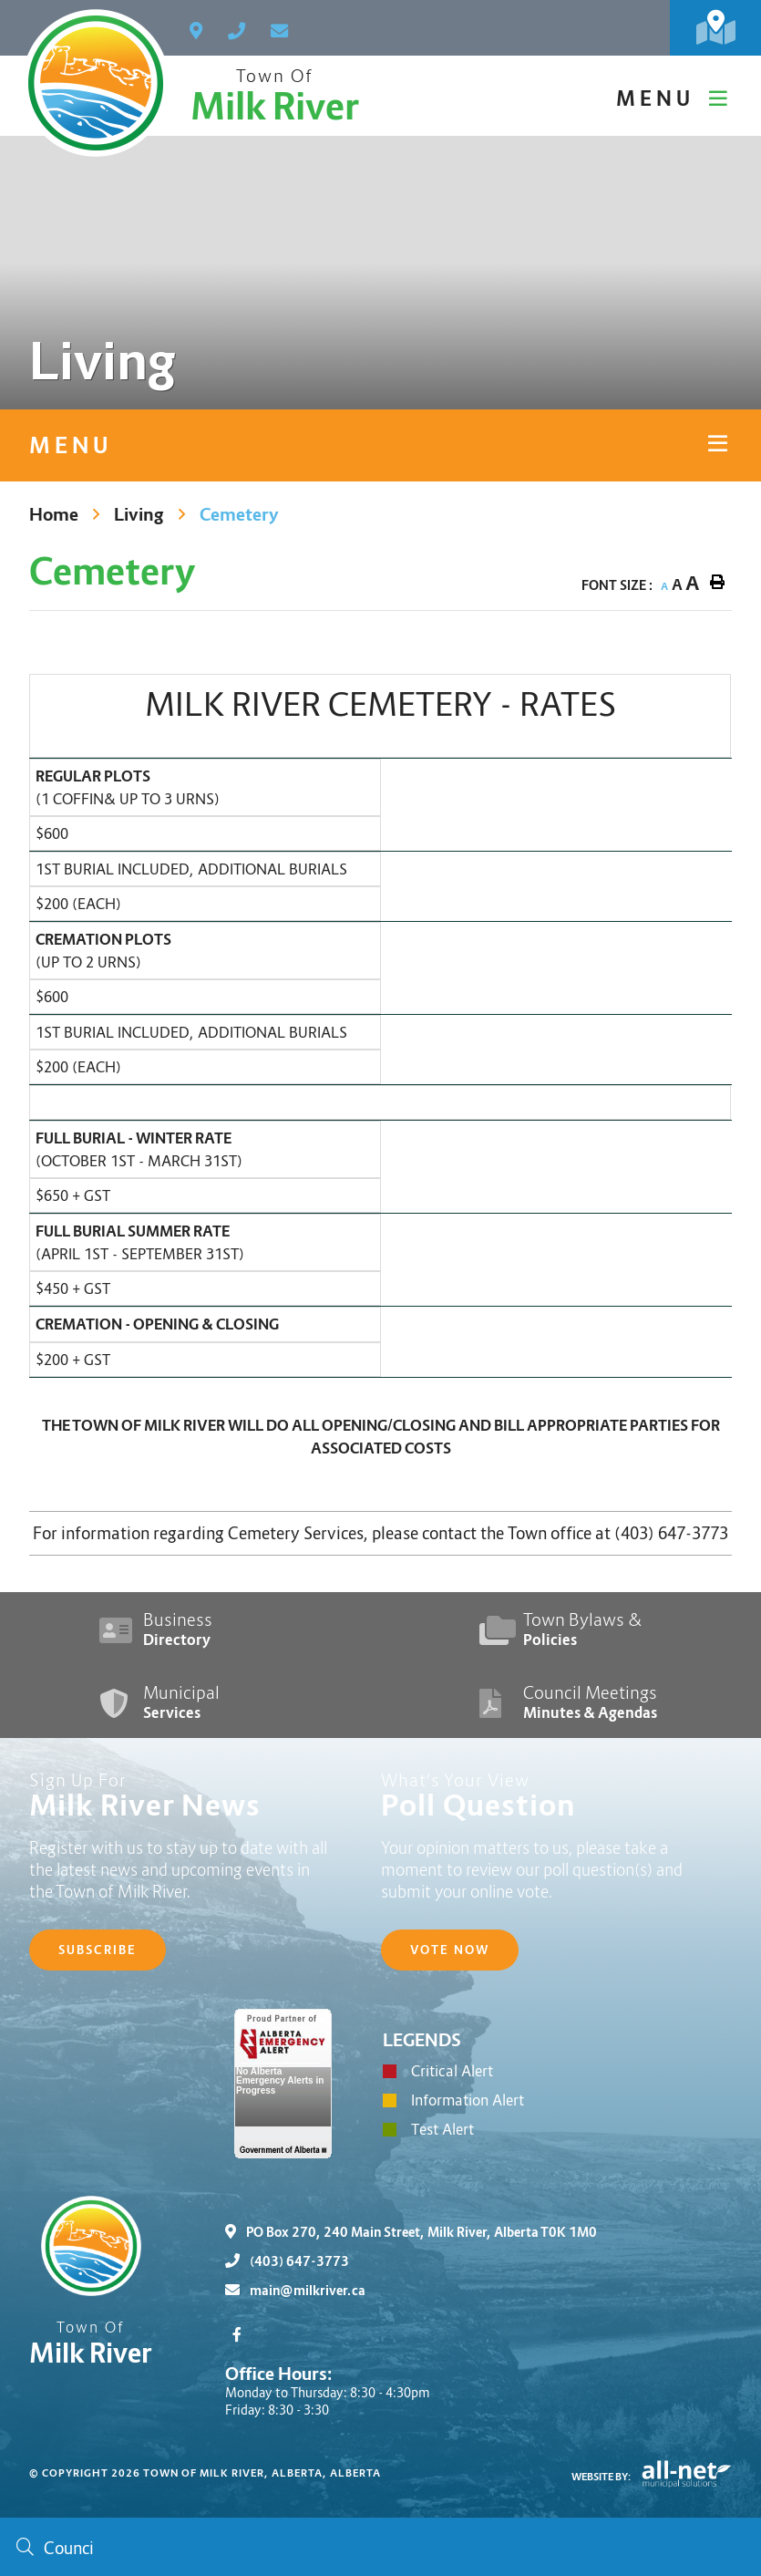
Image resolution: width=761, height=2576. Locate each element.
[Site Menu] (380, 445)
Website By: (601, 2476)
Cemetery (239, 514)
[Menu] (674, 98)
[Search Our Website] (380, 2547)
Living (139, 514)
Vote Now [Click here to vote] (449, 1950)
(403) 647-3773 (287, 2261)
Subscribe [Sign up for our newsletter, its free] (97, 1950)
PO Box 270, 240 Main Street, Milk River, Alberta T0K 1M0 (411, 2232)
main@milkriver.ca (295, 2290)
